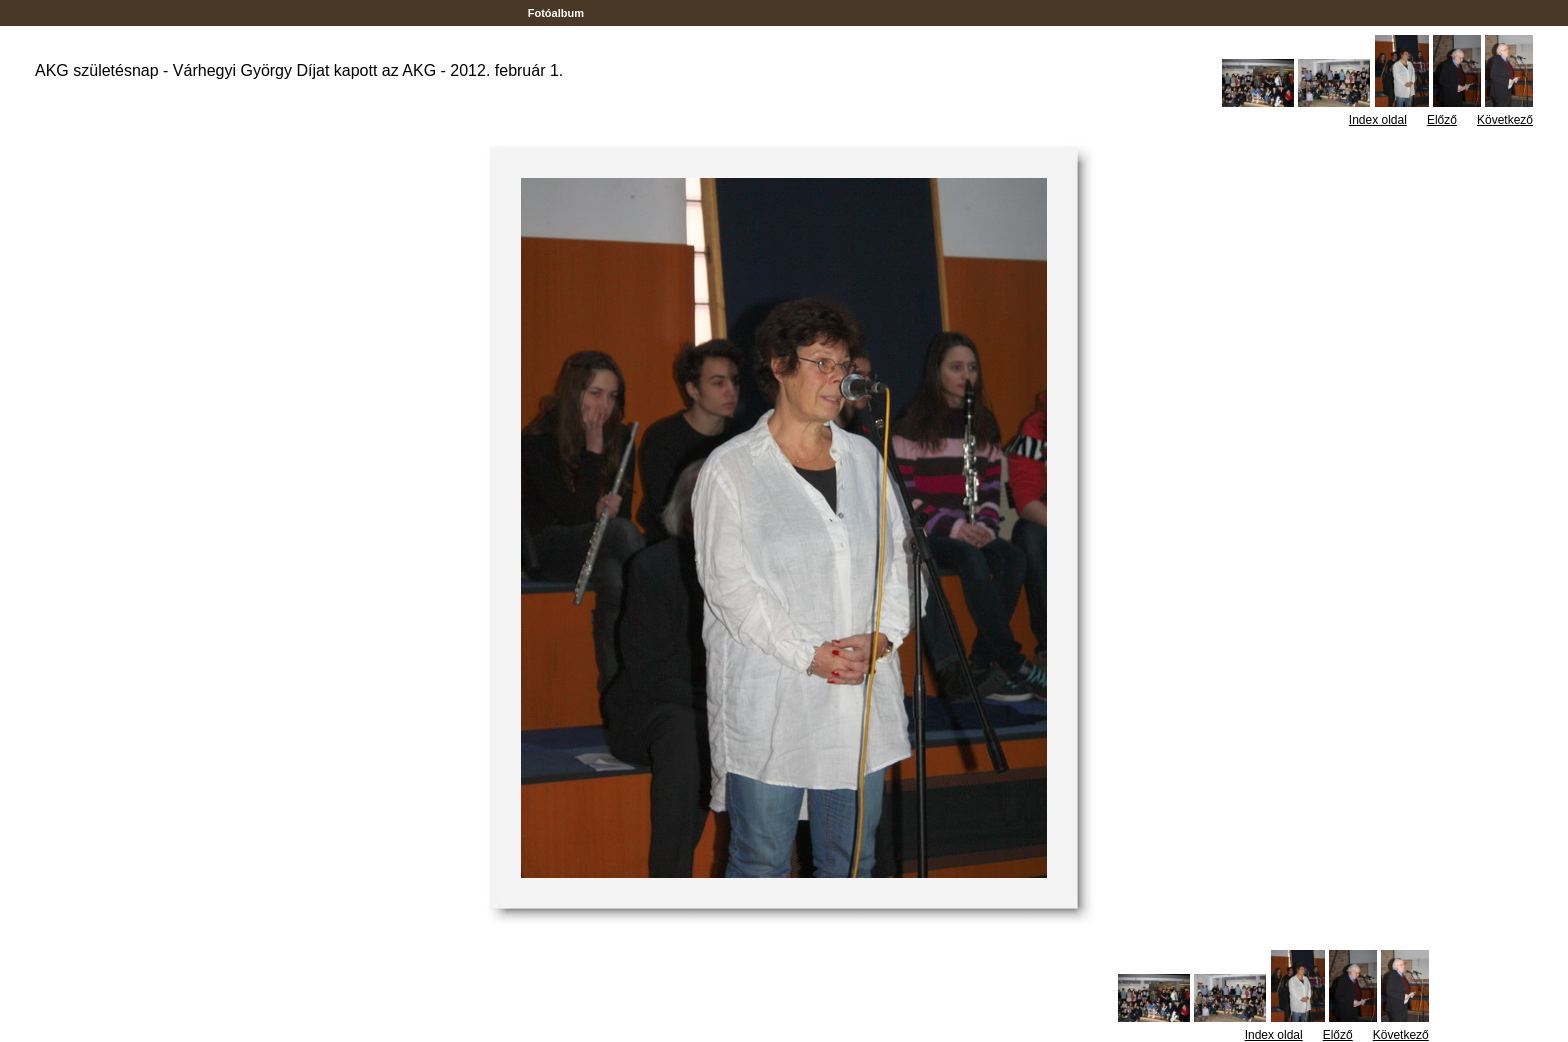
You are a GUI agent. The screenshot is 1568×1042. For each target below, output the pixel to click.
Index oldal (1378, 120)
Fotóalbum (556, 13)
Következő (1505, 120)
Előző (1442, 120)
